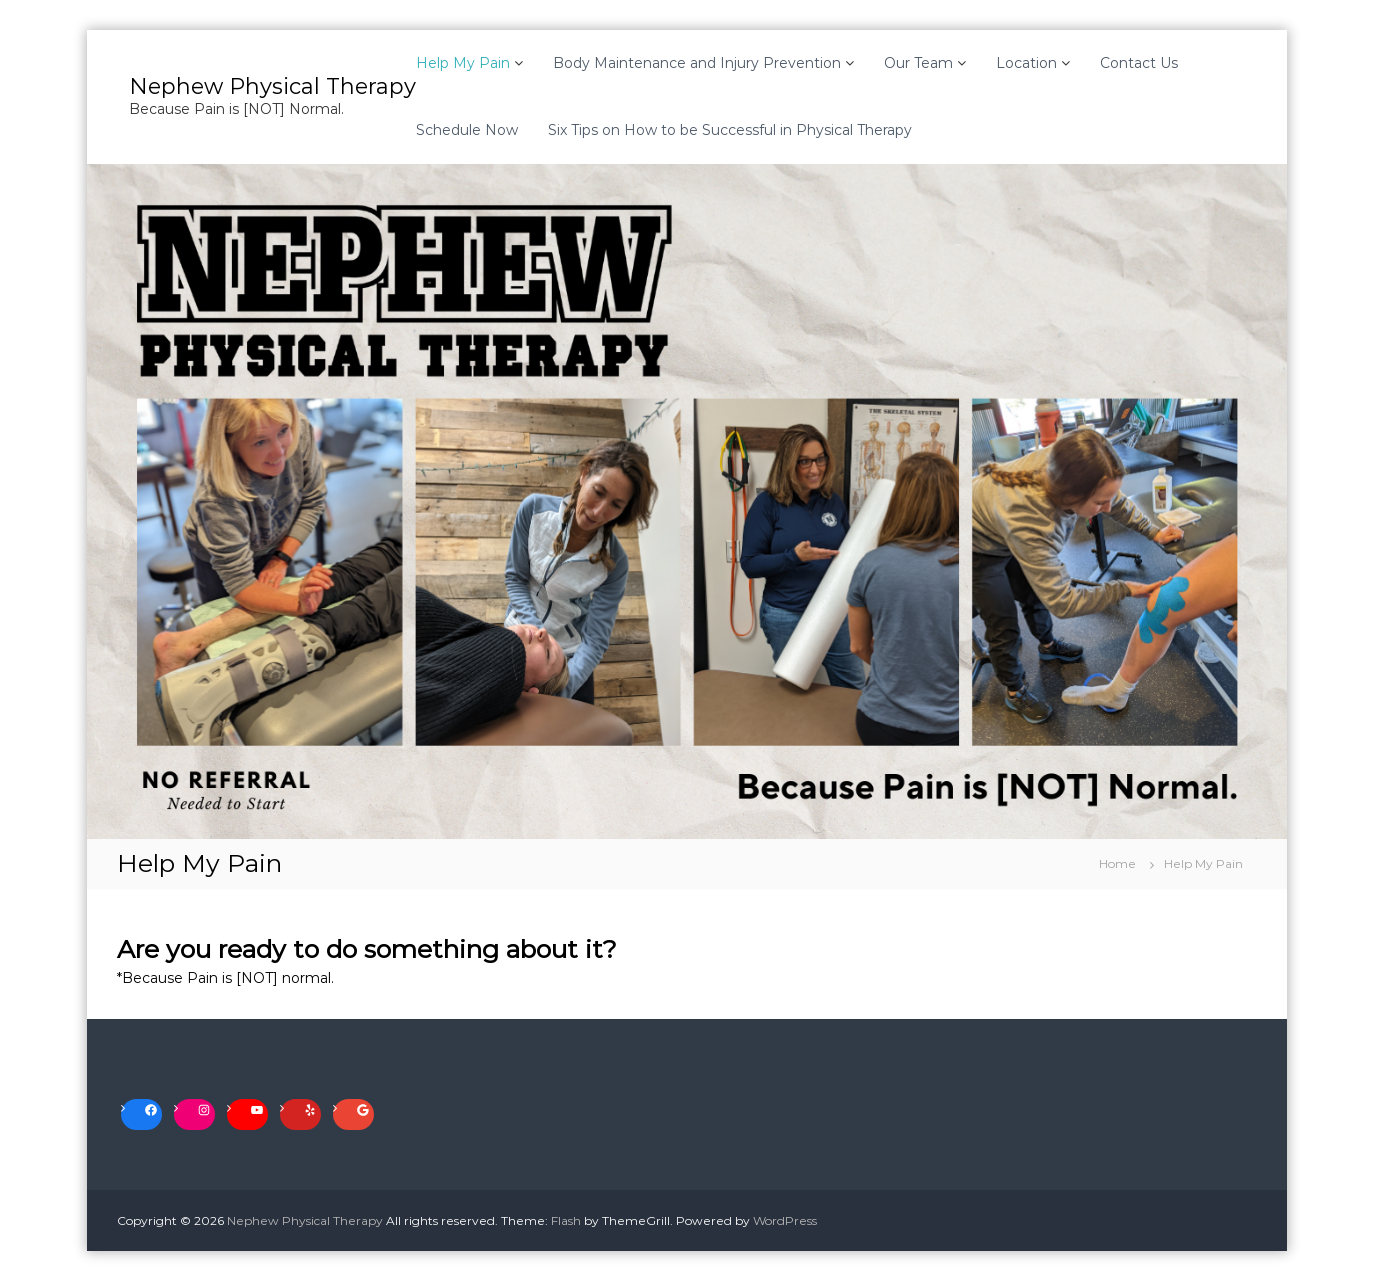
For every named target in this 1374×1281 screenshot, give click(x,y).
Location (1026, 63)
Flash (566, 1220)
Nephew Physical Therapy (272, 86)
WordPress (785, 1220)
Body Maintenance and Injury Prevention (697, 63)
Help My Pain (463, 63)
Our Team (918, 63)
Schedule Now (467, 130)
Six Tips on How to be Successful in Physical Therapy (730, 130)
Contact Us (1139, 63)
